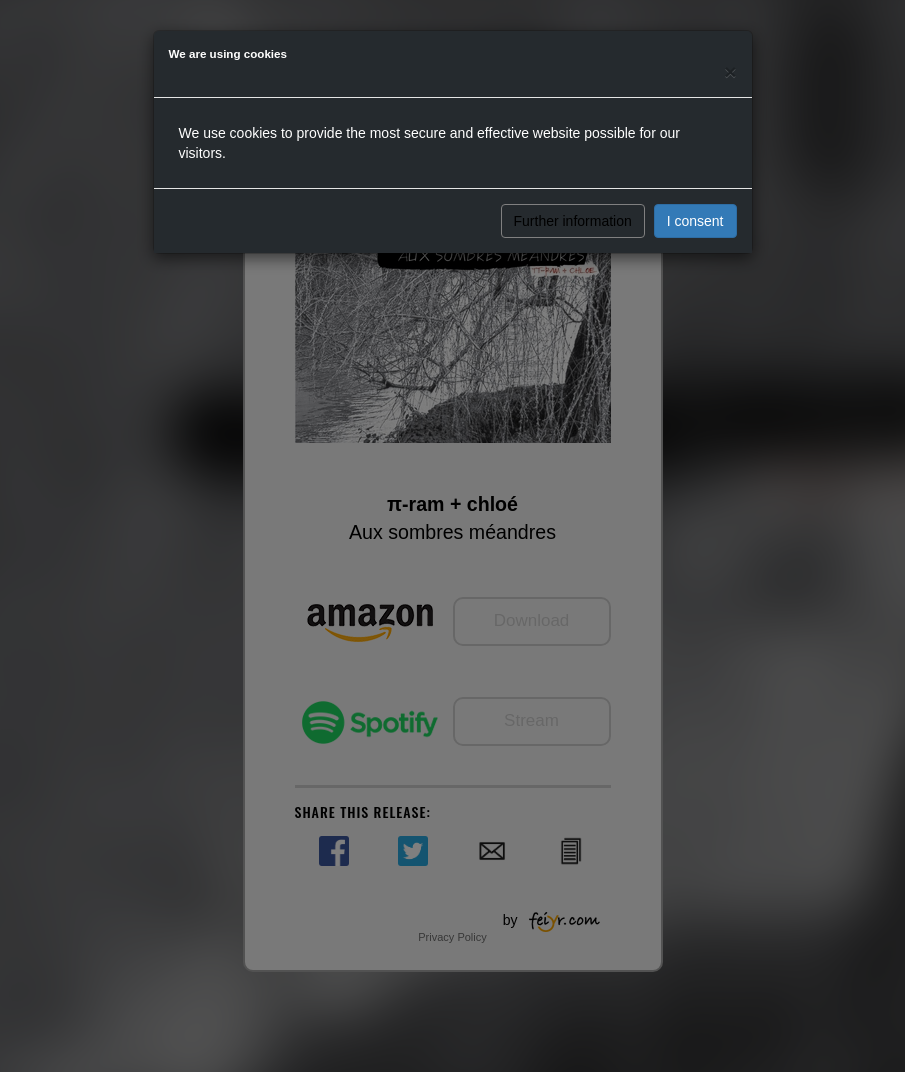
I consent (695, 221)
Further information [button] (573, 221)
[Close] (730, 71)
